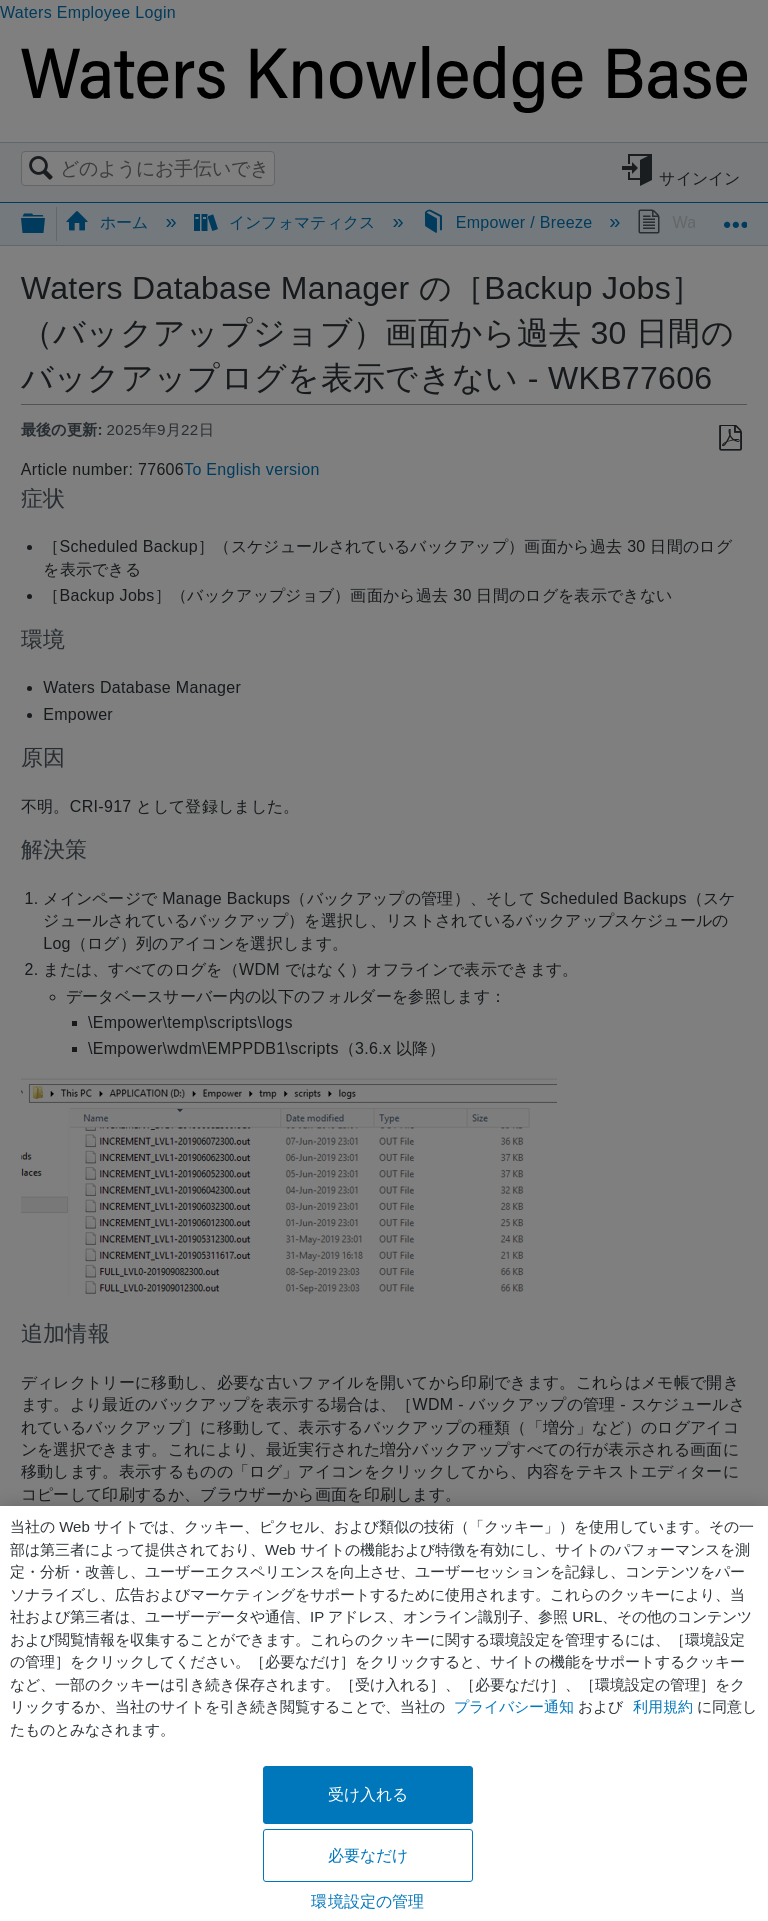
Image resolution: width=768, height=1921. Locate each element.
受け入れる (368, 1794)
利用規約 (663, 1706)
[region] (384, 1713)
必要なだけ (368, 1855)
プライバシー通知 (514, 1706)
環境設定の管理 (367, 1901)
